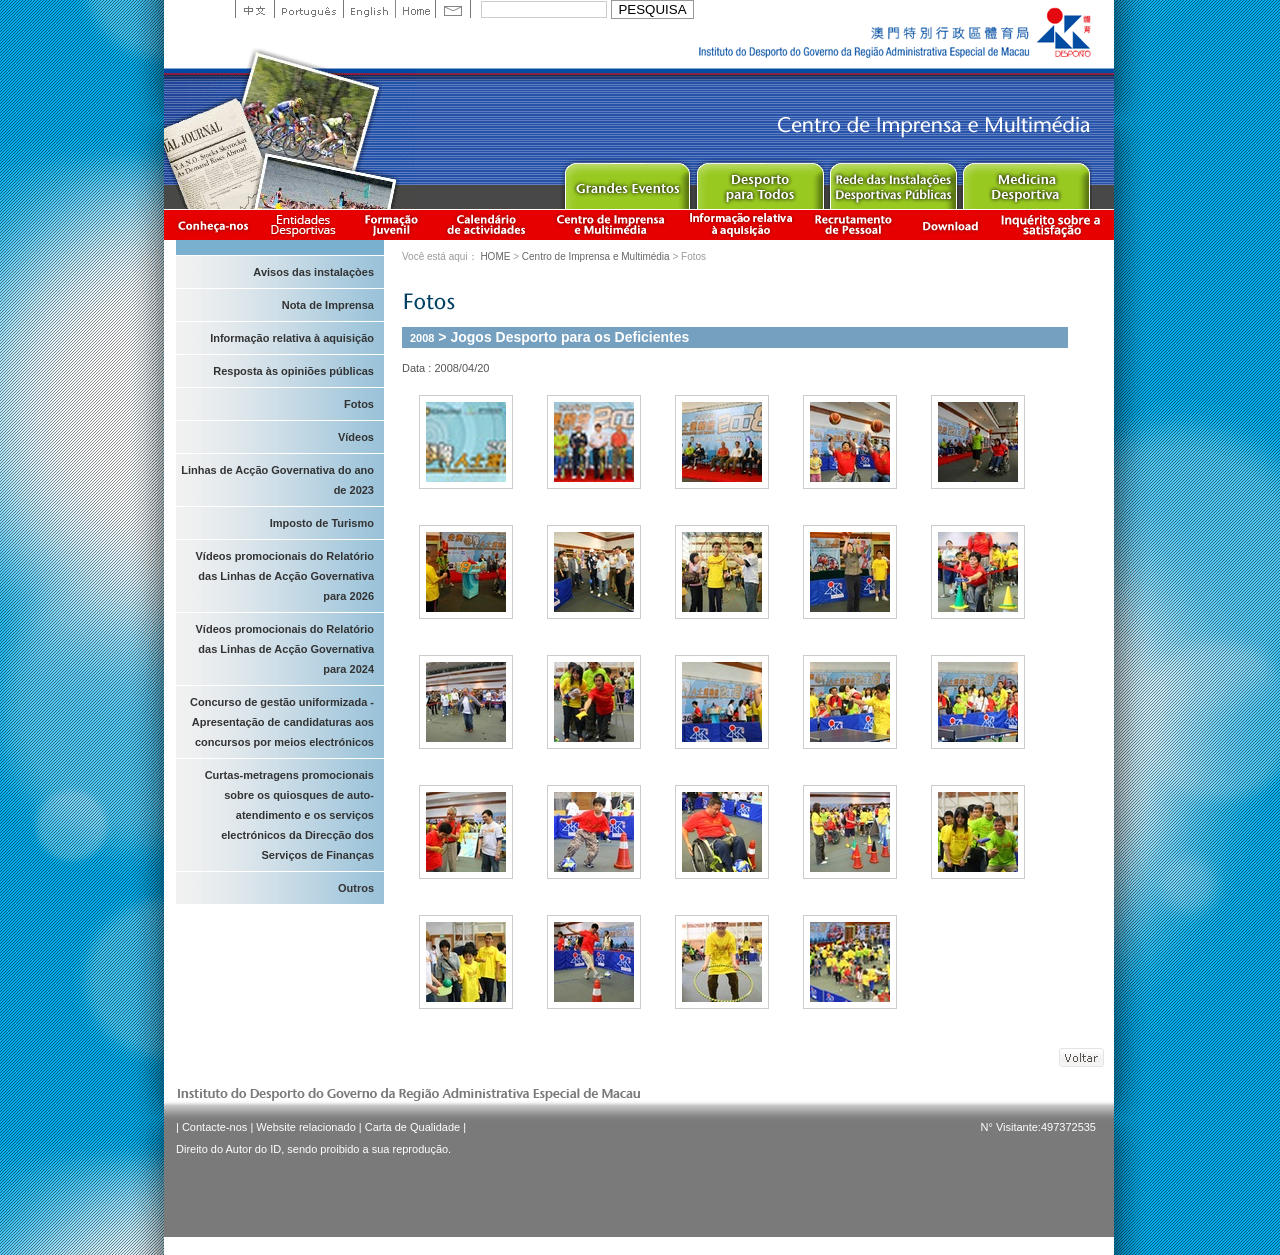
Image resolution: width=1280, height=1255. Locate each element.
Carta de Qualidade (412, 1127)
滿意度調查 (1054, 224)
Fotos (359, 404)
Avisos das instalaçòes (313, 272)
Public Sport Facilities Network (892, 181)
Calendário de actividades (487, 224)
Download (950, 224)
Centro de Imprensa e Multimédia (611, 224)
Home (415, 9)
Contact (453, 9)
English (369, 9)
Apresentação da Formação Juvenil (391, 224)
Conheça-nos (213, 224)
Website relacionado (305, 1127)
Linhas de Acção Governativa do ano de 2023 (277, 480)
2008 (422, 338)
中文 (254, 9)
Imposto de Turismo (322, 523)
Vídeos (356, 437)
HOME (495, 256)
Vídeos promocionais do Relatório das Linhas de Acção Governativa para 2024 (285, 649)
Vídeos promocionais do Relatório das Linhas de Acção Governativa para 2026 (285, 576)
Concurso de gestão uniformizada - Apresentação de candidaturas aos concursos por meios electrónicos (282, 722)
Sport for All (759, 181)
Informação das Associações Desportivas (306, 224)
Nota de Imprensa (328, 305)
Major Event (626, 181)
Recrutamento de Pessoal (854, 224)
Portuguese (308, 9)
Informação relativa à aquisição (741, 224)
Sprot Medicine (1025, 181)
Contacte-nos (214, 1127)
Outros (356, 888)
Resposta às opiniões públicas (293, 371)
